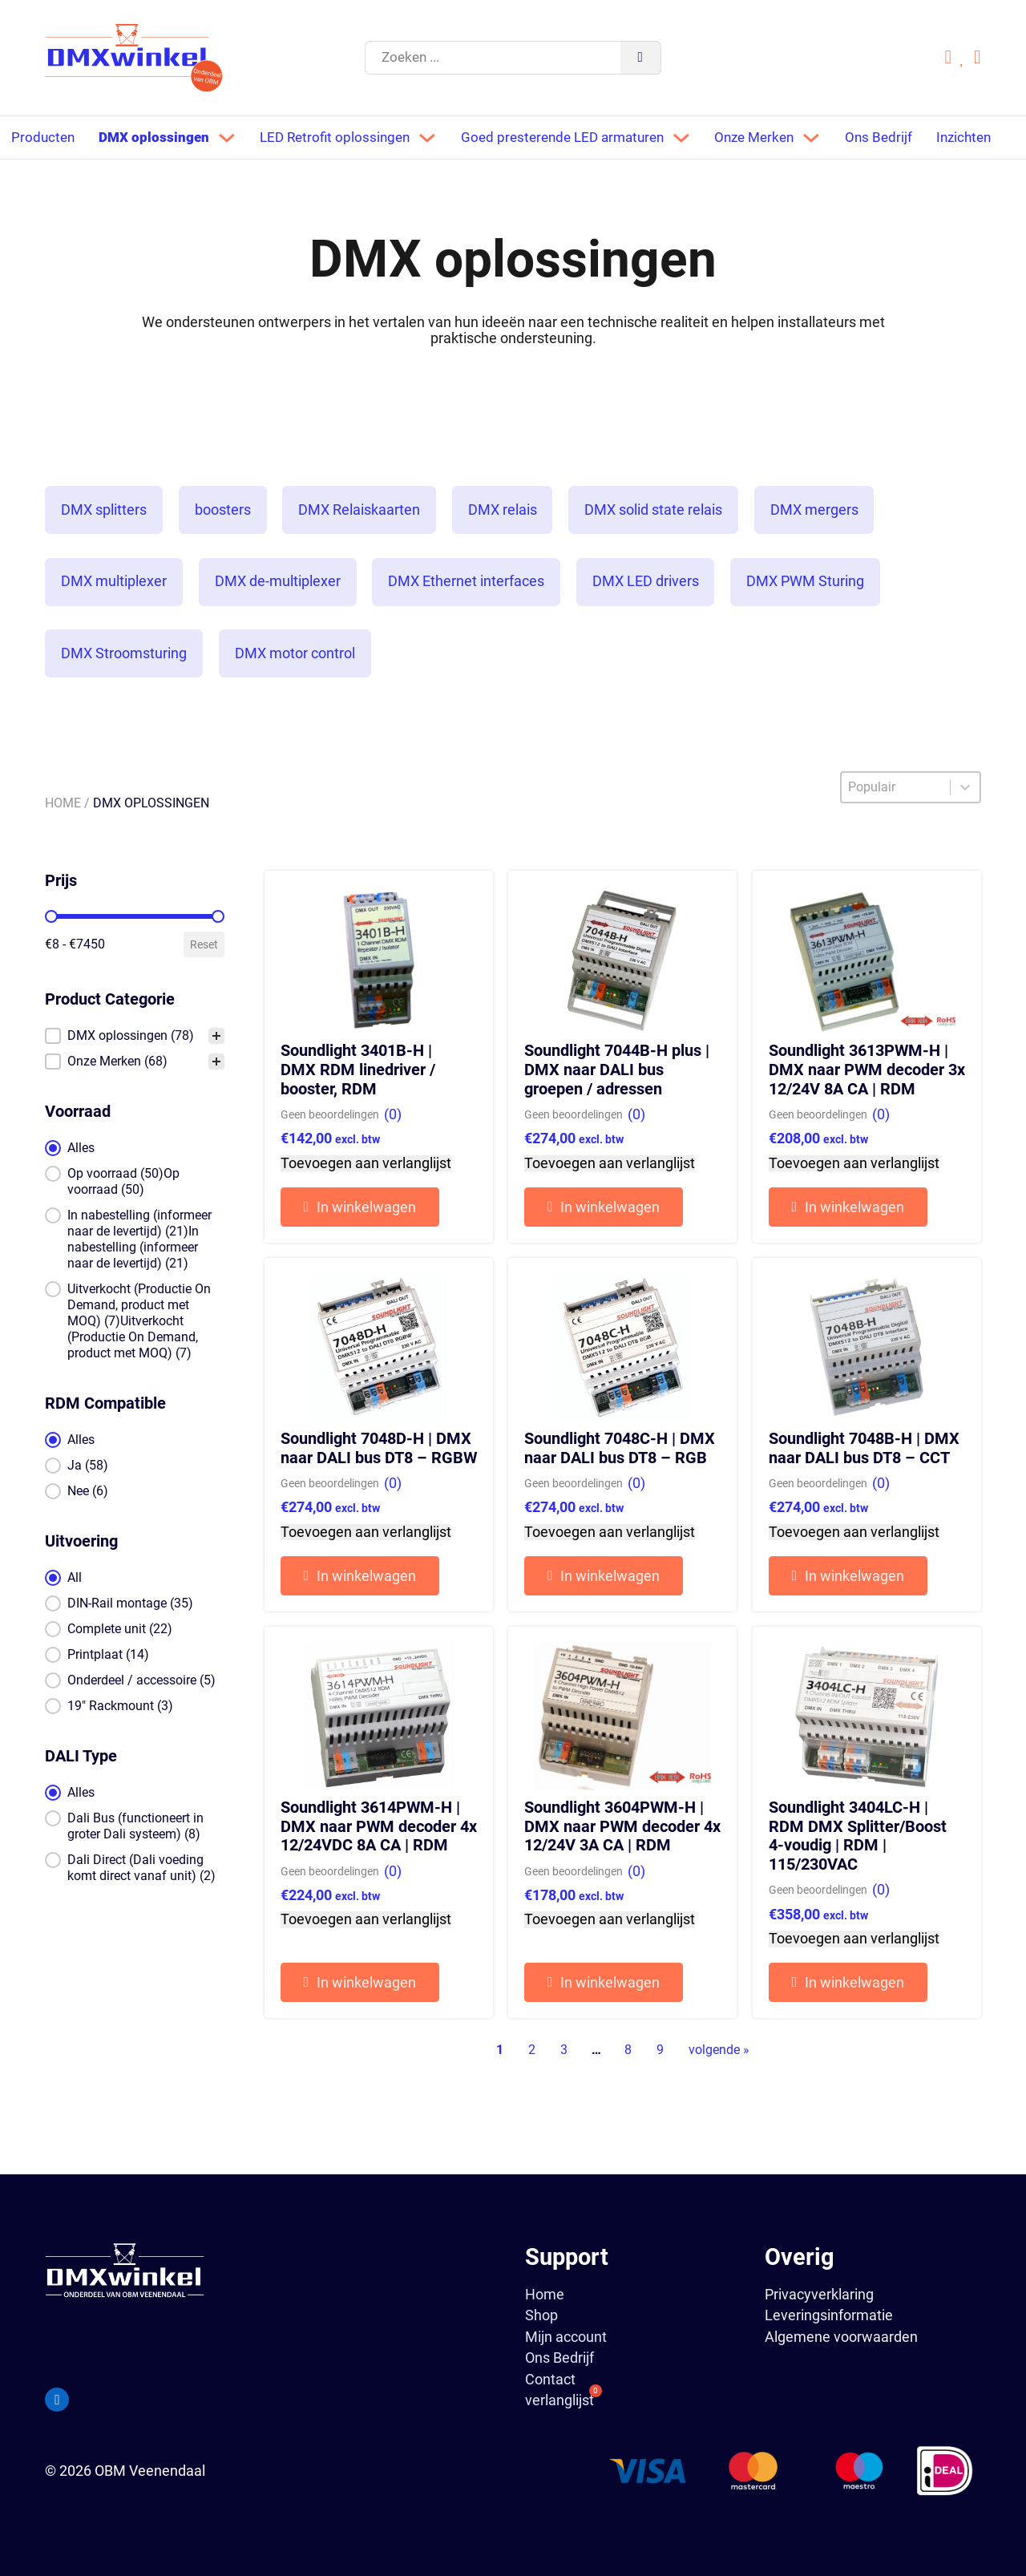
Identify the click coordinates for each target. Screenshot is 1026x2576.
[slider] (51, 954)
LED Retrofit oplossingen (343, 136)
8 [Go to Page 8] (628, 2088)
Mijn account (566, 2337)
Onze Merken (779, 136)
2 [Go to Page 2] (531, 2088)
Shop (541, 2315)
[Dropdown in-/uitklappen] (231, 137)
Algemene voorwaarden (841, 2336)
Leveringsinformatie (829, 2315)
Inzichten (40, 178)
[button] (134, 1074)
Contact (550, 2380)
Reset (204, 983)
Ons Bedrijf (907, 136)
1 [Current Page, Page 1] (499, 2088)
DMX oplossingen (157, 136)
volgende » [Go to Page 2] (719, 2088)
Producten (44, 136)
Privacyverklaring (819, 2294)
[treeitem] (134, 1074)
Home (63, 841)
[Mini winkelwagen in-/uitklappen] (977, 57)
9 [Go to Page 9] (660, 2088)
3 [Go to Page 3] (564, 2088)
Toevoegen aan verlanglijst (366, 1202)
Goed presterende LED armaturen (579, 136)
